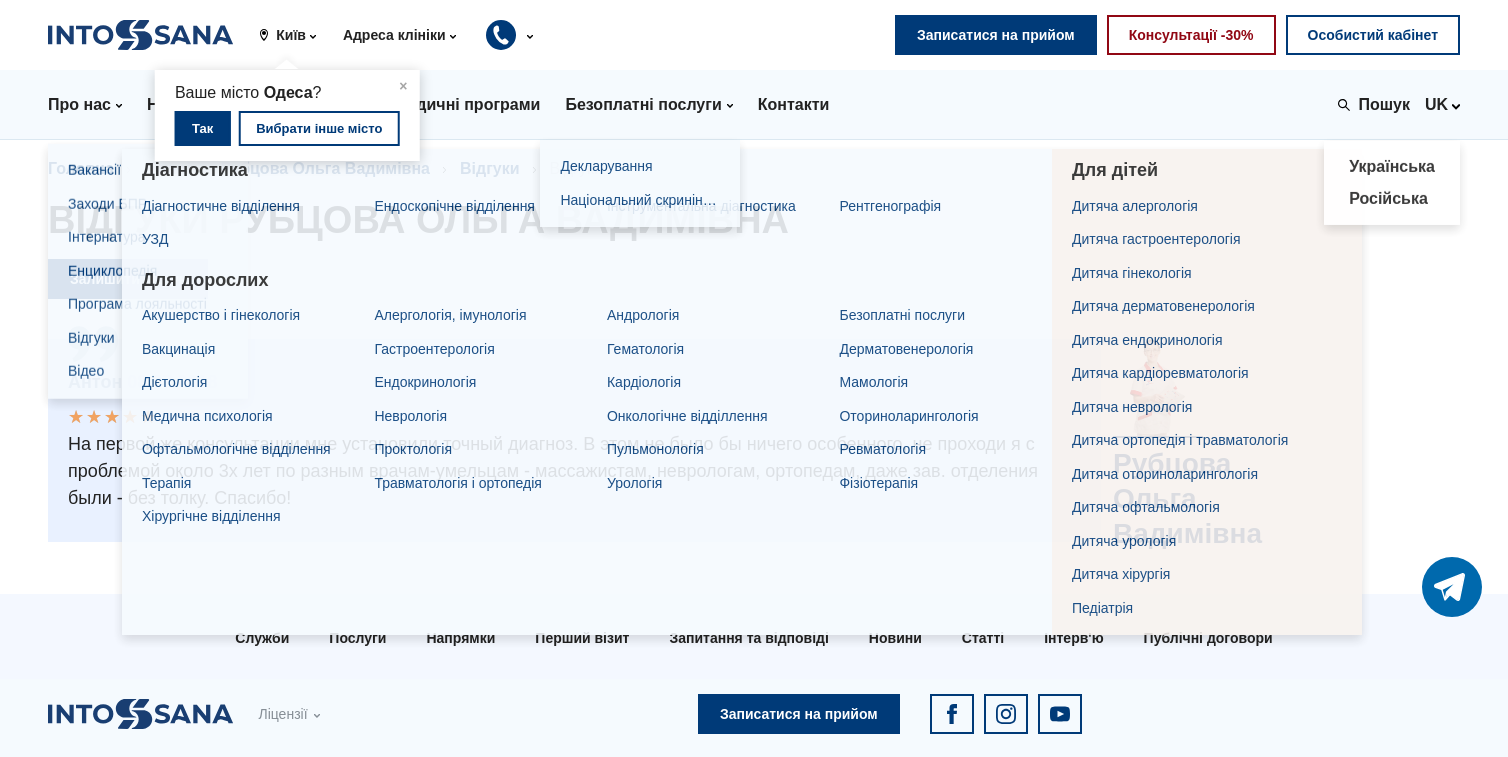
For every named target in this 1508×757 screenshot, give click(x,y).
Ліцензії (282, 714)
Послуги (357, 638)
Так (202, 128)
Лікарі (167, 168)
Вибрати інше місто (319, 128)
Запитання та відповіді (748, 638)
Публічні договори (1208, 638)
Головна (81, 168)
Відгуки (490, 168)
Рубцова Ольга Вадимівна (325, 168)
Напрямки (460, 638)
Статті (983, 638)
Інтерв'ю (1073, 638)
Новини (895, 638)
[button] (295, 35)
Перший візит (582, 638)
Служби (262, 638)
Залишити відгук (128, 279)
